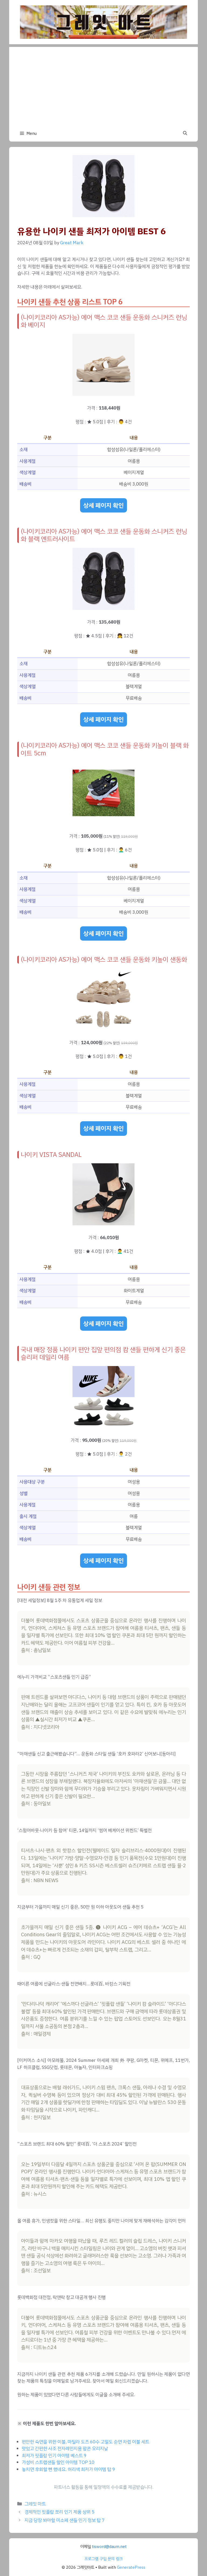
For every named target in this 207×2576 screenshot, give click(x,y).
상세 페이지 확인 (103, 505)
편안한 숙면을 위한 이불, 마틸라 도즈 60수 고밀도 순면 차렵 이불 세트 (85, 2442)
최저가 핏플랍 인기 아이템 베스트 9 (54, 2455)
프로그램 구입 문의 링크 (103, 2559)
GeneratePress (131, 2567)
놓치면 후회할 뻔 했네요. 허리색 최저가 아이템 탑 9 (68, 2469)
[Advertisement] (103, 84)
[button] (185, 133)
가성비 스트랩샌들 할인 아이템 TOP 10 (58, 2462)
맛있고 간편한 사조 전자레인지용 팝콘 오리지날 (65, 2448)
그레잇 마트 (35, 2504)
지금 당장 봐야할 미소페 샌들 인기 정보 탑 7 (65, 2520)
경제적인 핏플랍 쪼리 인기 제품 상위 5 (59, 2512)
